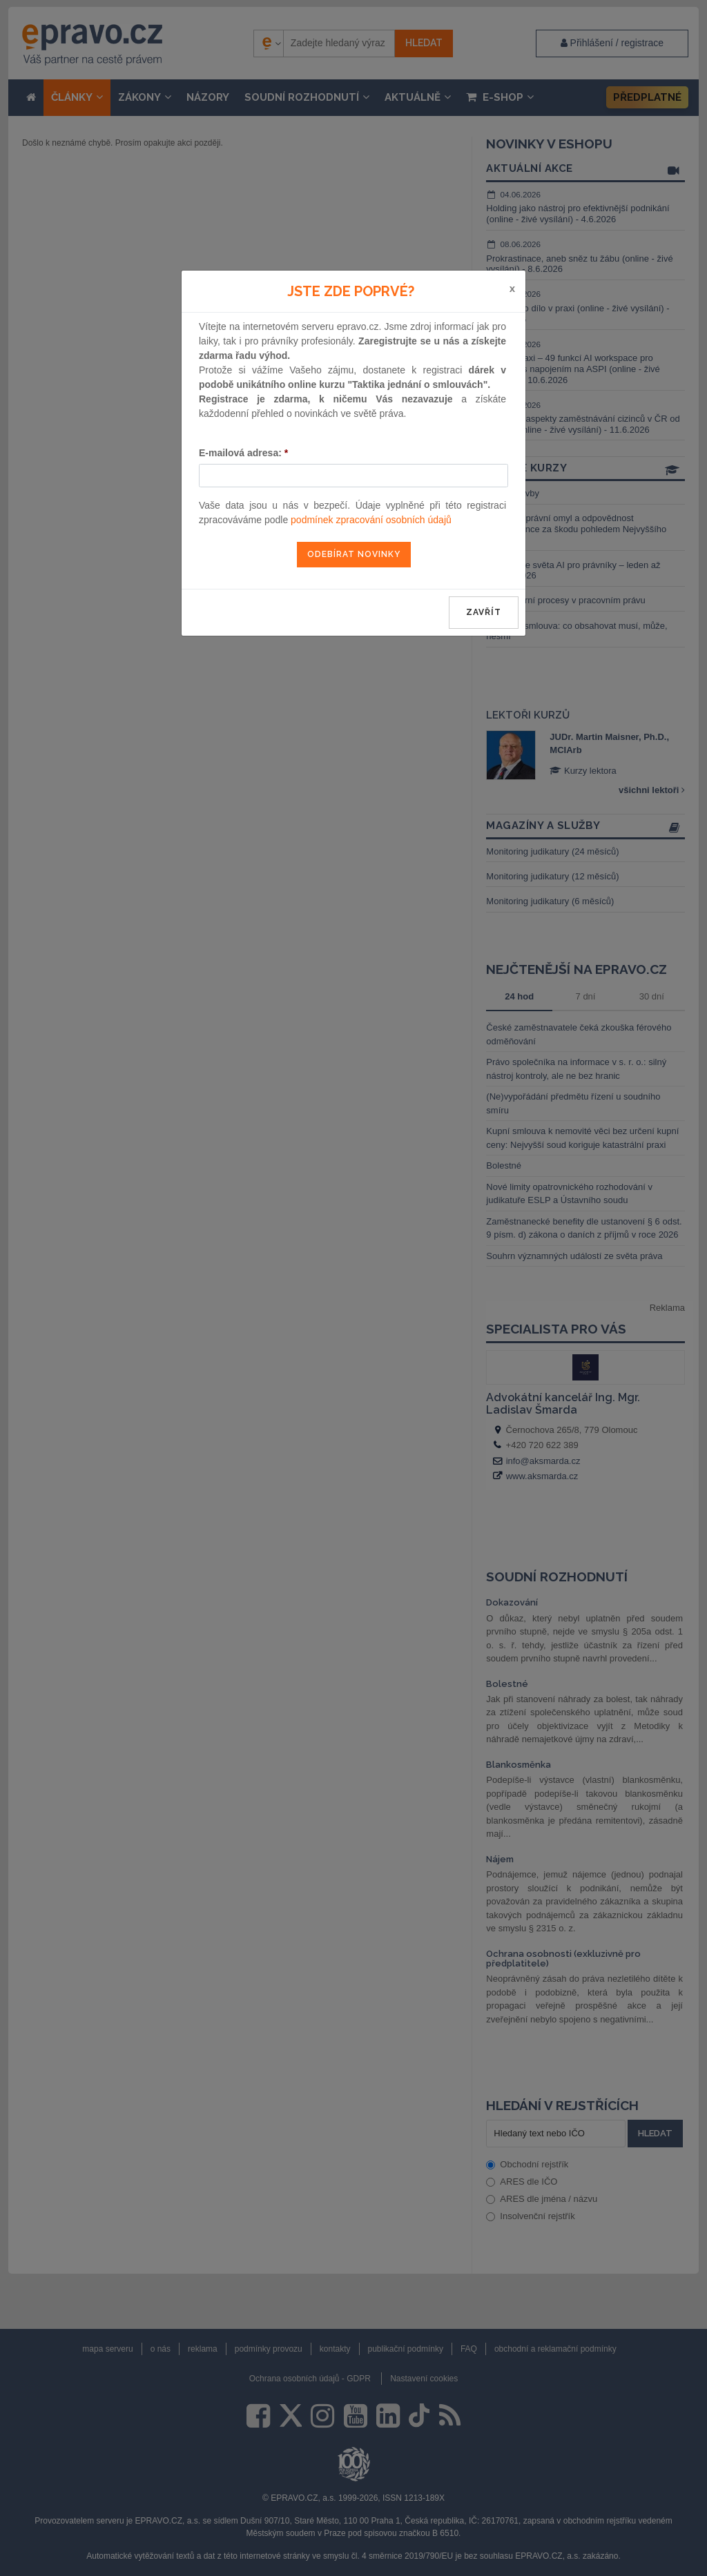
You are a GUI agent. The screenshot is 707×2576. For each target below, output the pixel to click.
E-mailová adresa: (243, 452)
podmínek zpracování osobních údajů (371, 519)
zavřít (483, 612)
